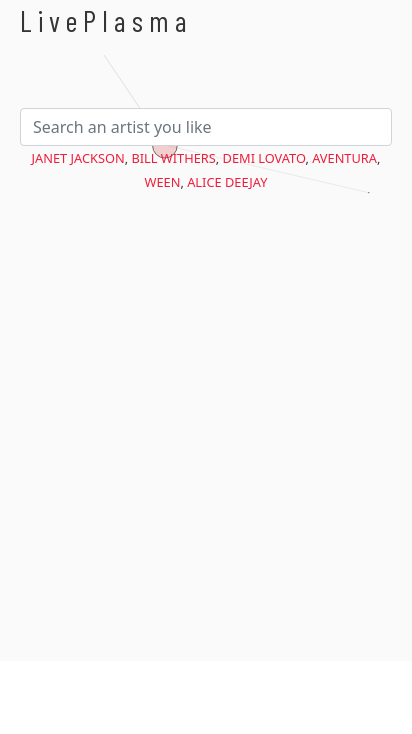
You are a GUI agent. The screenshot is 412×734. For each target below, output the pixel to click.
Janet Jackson (78, 158)
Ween (163, 182)
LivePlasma (106, 20)
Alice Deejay (227, 182)
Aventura (344, 158)
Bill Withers (173, 158)
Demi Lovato (264, 158)
